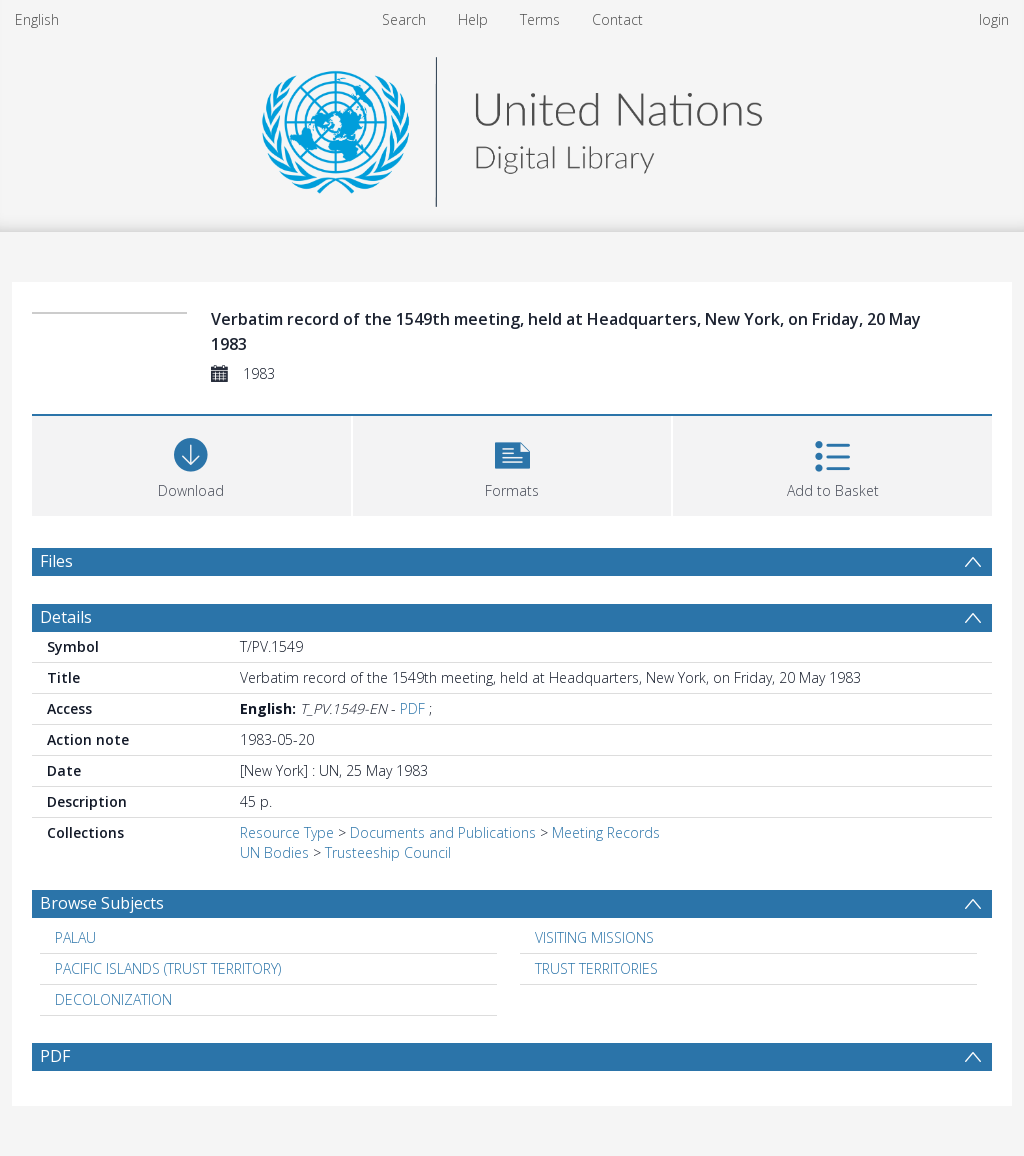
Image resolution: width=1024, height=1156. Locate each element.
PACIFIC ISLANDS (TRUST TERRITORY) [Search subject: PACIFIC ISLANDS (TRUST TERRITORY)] (168, 968)
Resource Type (287, 832)
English (37, 19)
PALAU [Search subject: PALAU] (75, 937)
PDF (412, 708)
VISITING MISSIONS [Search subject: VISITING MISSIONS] (594, 937)
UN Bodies (274, 852)
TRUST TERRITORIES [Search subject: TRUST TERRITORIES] (596, 968)
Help (473, 19)
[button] (512, 463)
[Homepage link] (512, 126)
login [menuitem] (994, 19)
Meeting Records (606, 832)
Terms (540, 19)
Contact (617, 19)
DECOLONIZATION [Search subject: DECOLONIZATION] (113, 999)
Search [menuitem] (404, 19)
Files (56, 561)
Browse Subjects (102, 903)
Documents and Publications (443, 832)
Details (66, 617)
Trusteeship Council (388, 852)
